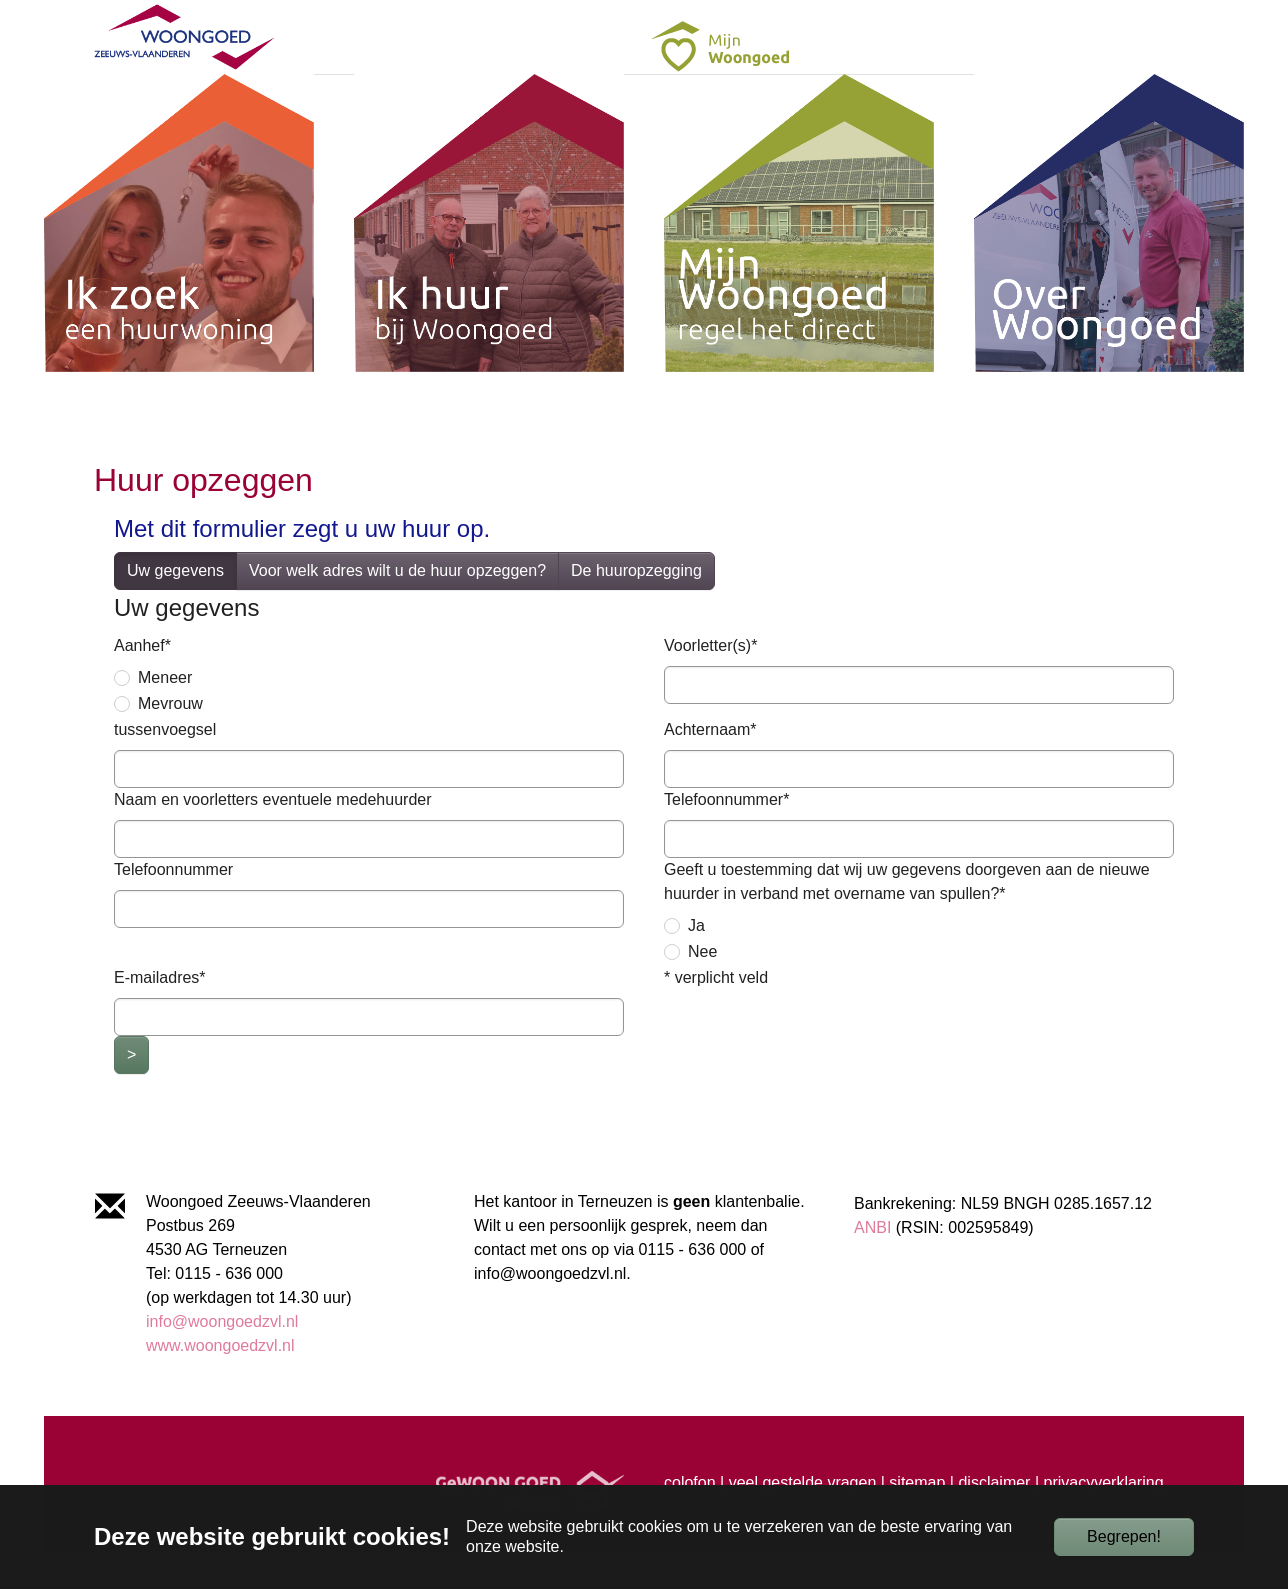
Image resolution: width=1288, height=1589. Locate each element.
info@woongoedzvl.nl (222, 1357)
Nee (702, 987)
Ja (696, 961)
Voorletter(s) (710, 681)
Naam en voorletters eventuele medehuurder (273, 835)
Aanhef (142, 681)
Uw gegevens (175, 606)
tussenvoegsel (165, 765)
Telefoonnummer (726, 835)
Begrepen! (1124, 1536)
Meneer (165, 713)
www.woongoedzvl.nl (220, 1381)
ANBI (872, 1263)
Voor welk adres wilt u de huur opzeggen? (397, 606)
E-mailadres (160, 1013)
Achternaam (710, 765)
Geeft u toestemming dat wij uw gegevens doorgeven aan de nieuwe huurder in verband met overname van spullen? (907, 917)
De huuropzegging (636, 606)
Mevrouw (170, 739)
